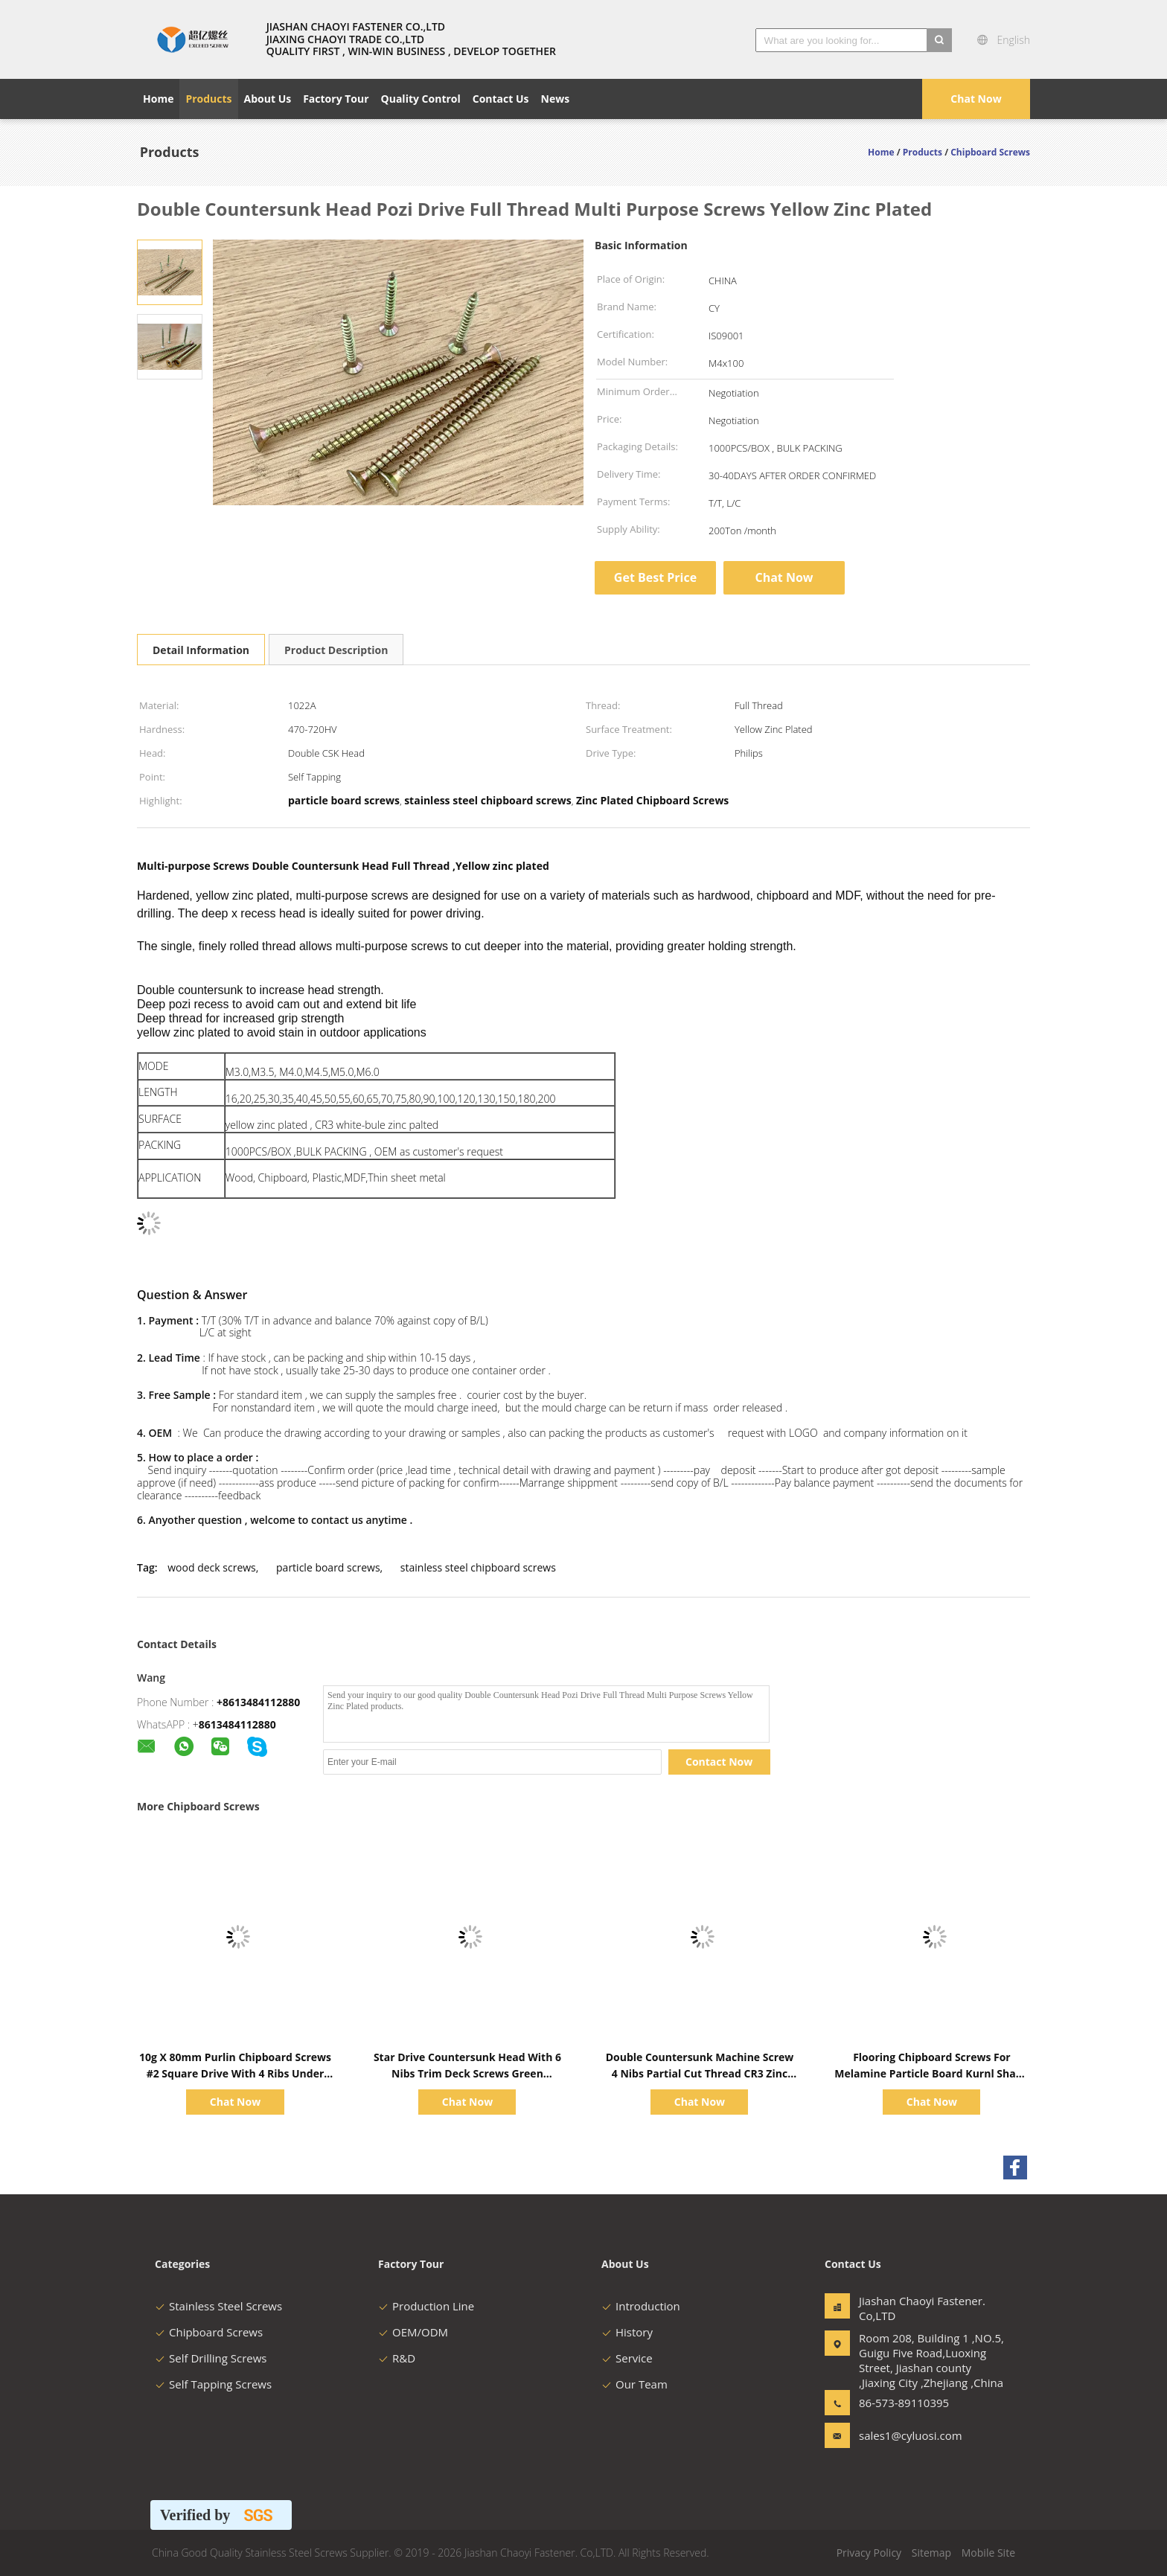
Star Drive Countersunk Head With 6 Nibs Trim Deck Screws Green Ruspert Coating (467, 2073)
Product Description (336, 650)
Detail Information (201, 650)
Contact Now (718, 1762)
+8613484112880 (258, 1702)
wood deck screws (211, 1567)
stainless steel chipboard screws (478, 1567)
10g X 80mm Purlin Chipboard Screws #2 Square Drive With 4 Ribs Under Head (235, 2073)
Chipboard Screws (209, 2332)
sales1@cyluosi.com (906, 2435)
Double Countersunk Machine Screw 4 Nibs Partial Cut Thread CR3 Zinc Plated (700, 2073)
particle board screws (328, 1567)
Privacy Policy (869, 2552)
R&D (396, 2358)
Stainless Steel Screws (218, 2305)
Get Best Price (655, 577)
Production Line (426, 2305)
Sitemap (931, 2552)
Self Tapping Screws (213, 2384)
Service (627, 2358)
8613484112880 (237, 1724)
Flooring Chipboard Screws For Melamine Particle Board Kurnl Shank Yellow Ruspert (931, 2073)
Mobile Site (988, 2552)
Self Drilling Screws (211, 2358)
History (627, 2332)
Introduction (640, 2305)
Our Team (634, 2384)
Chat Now (975, 99)
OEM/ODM (413, 2332)
